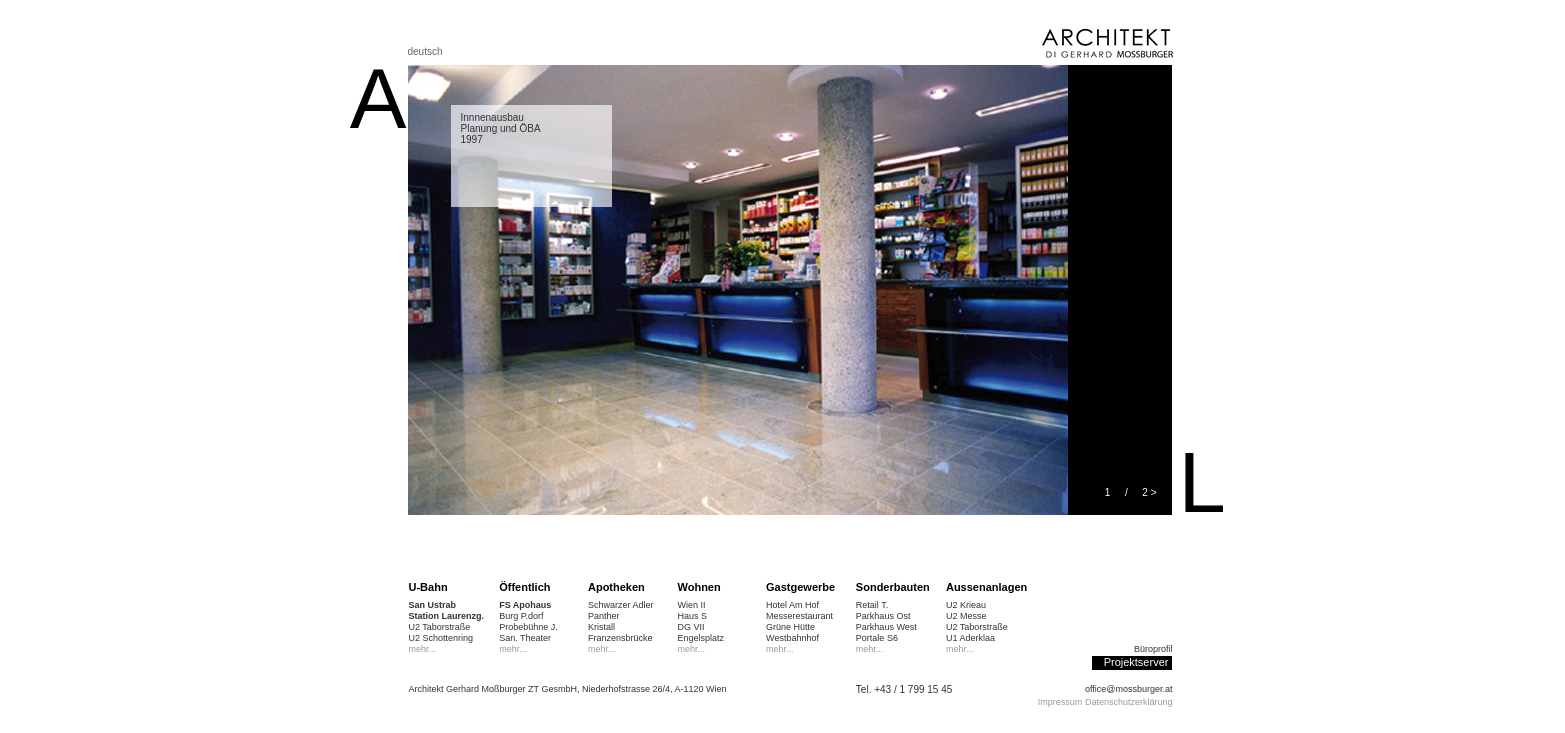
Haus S (693, 616)
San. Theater (525, 638)
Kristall (601, 627)
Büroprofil (1153, 649)
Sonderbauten (893, 587)
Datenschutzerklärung (1129, 702)
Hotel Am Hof (792, 605)
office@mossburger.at (1129, 689)
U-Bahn (428, 587)
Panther (604, 616)
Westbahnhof (792, 638)
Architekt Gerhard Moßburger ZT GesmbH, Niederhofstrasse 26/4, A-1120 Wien (568, 689)
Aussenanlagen (986, 587)
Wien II (692, 605)
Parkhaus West (886, 627)
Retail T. (872, 605)
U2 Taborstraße (440, 627)
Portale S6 (877, 638)
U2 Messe (966, 616)
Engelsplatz (701, 638)
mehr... (423, 649)
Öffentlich (524, 587)
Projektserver (1136, 662)
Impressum (1060, 702)
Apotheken (616, 587)
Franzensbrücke (620, 638)
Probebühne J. (528, 627)
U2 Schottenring (441, 638)
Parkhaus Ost (883, 616)
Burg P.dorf (521, 616)
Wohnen (699, 587)
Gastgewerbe (800, 587)
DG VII (691, 627)
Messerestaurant (799, 616)
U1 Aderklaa (970, 638)
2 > (1149, 492)
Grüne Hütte (790, 627)
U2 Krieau (966, 605)
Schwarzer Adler (621, 605)
